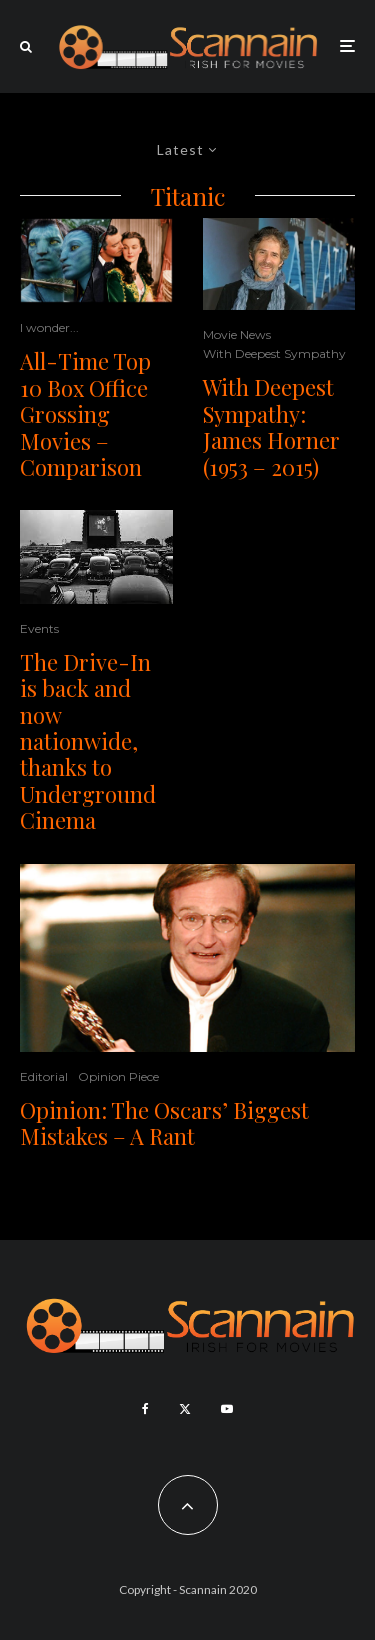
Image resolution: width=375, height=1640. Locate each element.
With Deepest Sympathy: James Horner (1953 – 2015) (271, 427)
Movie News (237, 334)
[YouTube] (227, 1409)
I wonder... (49, 327)
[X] (185, 1409)
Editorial (44, 1076)
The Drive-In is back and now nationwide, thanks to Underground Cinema (88, 741)
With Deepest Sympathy (274, 353)
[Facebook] (145, 1409)
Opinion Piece (118, 1076)
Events (39, 628)
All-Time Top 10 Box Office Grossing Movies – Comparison (85, 414)
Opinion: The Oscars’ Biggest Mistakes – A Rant (164, 1123)
